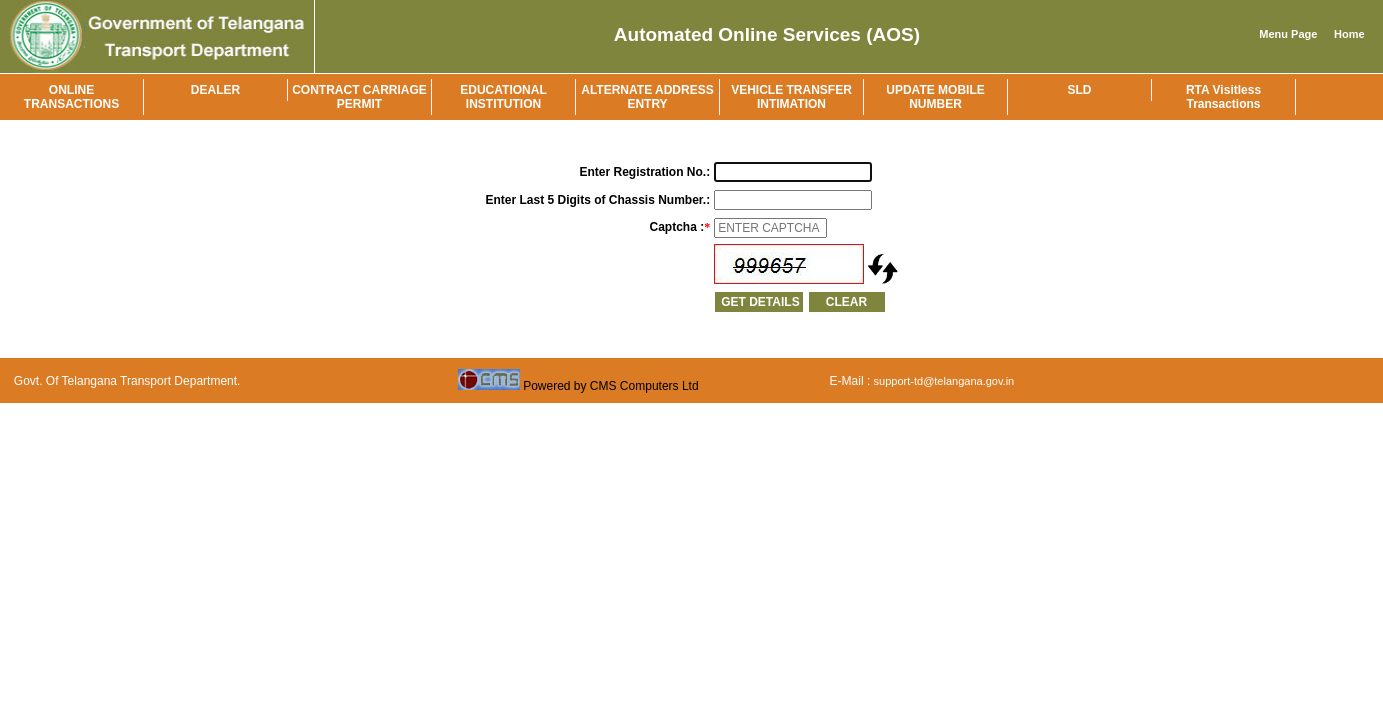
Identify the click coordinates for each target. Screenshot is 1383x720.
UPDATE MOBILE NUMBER (935, 97)
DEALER (215, 90)
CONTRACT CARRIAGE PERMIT (359, 97)
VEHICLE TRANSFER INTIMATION (791, 97)
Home (1349, 34)
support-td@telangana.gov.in (944, 381)
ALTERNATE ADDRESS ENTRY (647, 97)
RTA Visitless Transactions (1223, 97)
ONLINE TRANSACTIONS (71, 97)
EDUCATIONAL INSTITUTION (503, 97)
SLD (1080, 90)
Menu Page (1288, 34)
